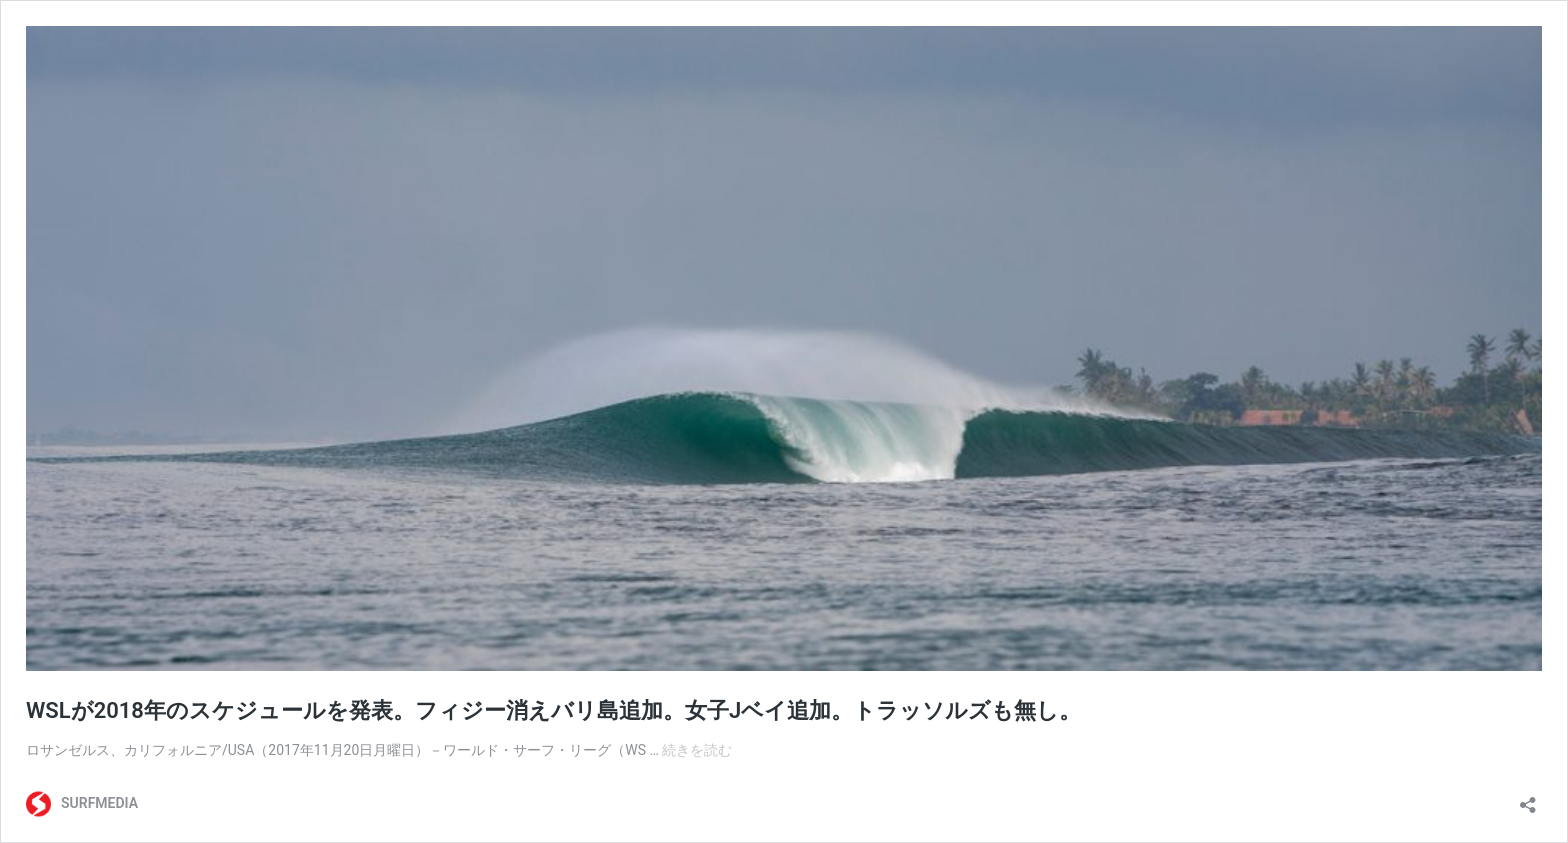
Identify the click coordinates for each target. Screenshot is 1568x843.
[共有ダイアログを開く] (1528, 798)
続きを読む (697, 750)
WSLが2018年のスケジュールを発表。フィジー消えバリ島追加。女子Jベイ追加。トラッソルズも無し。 (553, 710)
